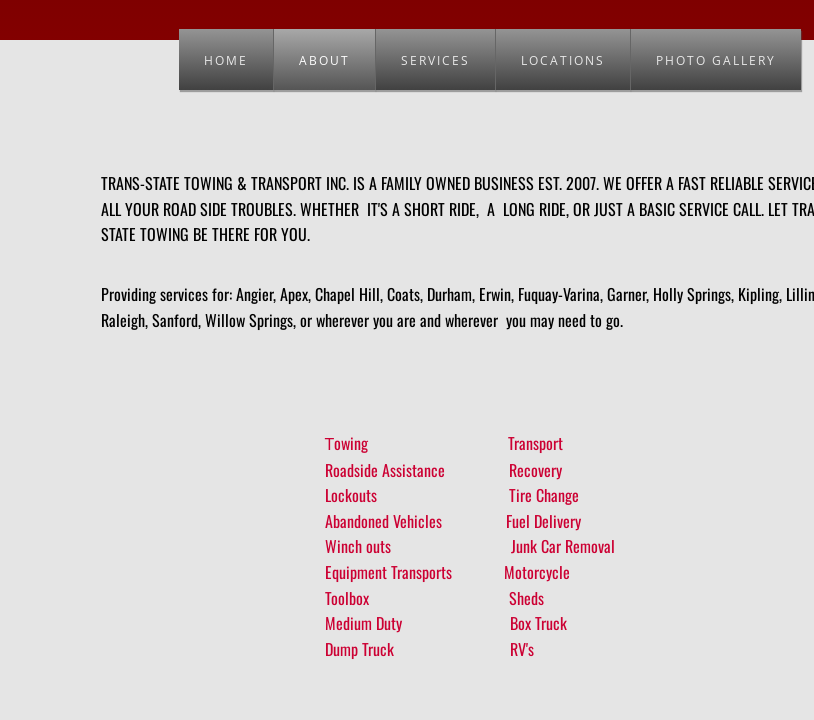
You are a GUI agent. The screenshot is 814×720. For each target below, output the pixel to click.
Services (435, 60)
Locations (563, 60)
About (324, 60)
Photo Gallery (716, 60)
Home (226, 60)
